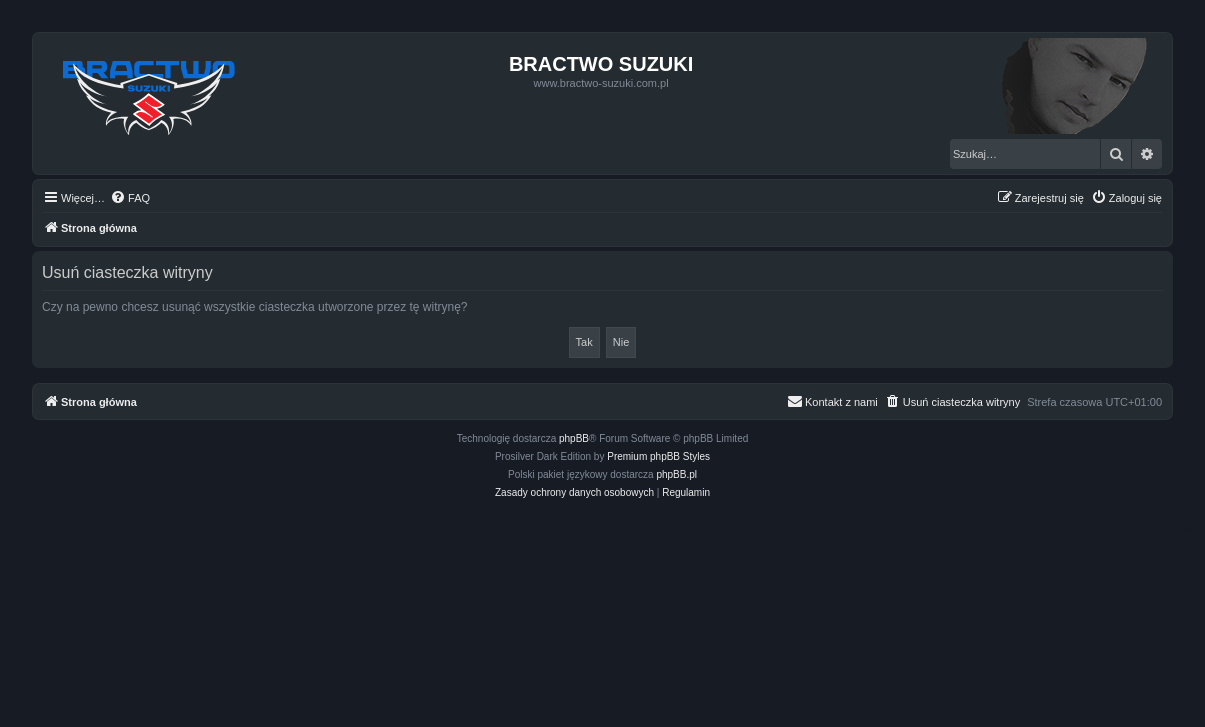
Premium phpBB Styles (658, 456)
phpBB (574, 438)
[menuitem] (130, 198)
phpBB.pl (676, 474)
